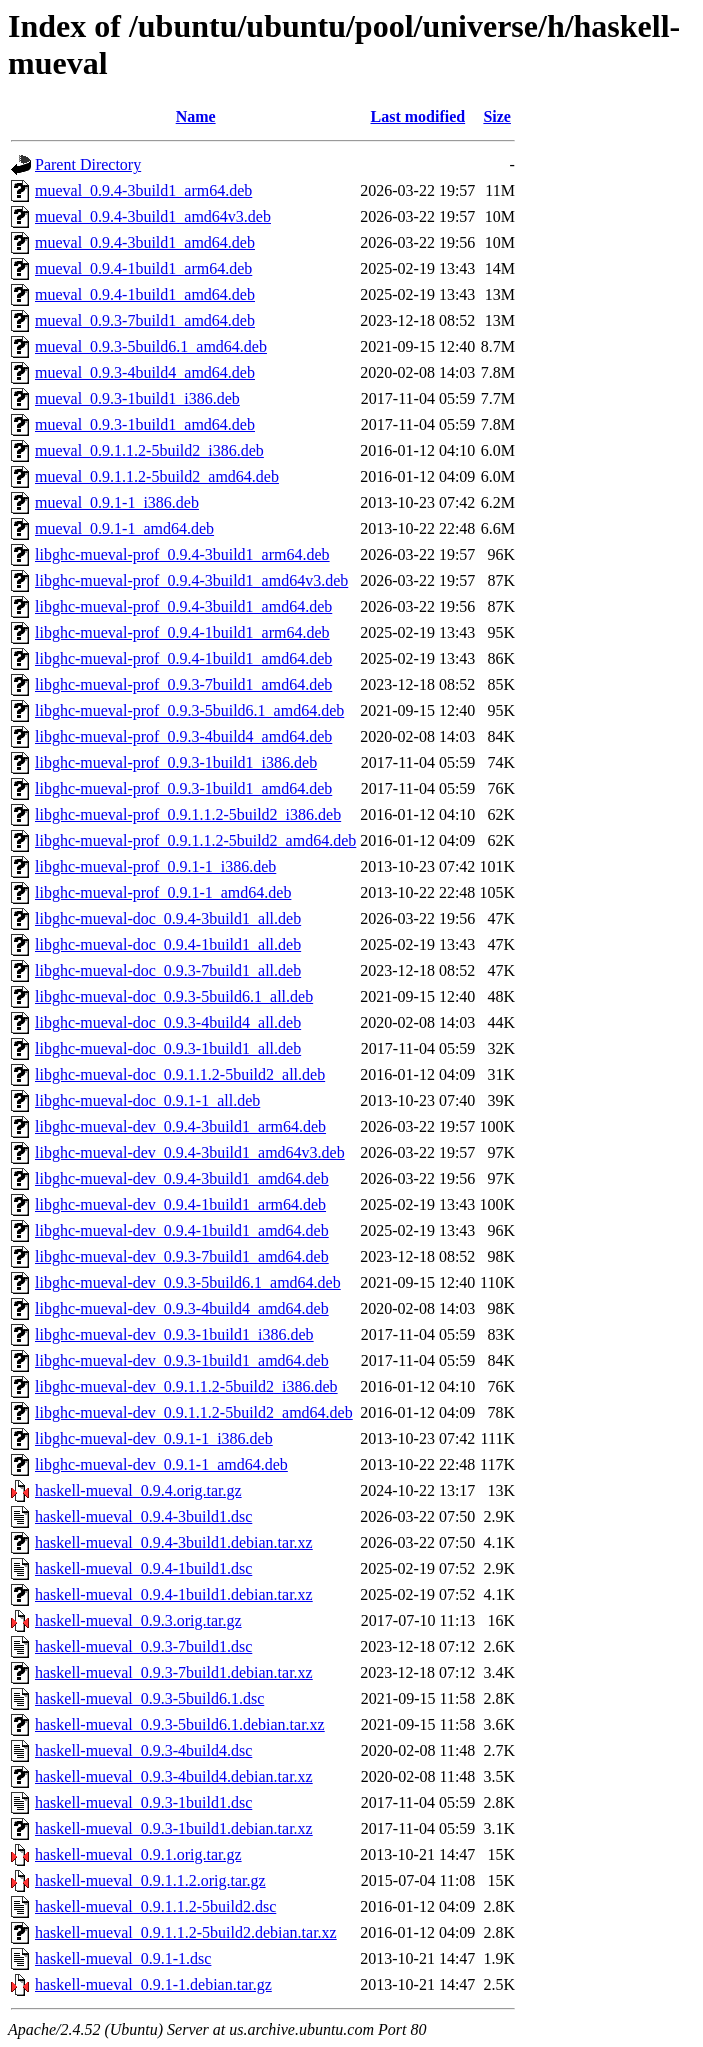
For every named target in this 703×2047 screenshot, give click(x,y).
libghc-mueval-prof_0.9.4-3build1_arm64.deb (182, 554)
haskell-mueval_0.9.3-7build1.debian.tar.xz (174, 1672)
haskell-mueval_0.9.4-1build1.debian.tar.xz (174, 1594)
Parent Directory (88, 164)
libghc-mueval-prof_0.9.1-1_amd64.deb (163, 892)
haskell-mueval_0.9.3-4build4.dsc (143, 1750)
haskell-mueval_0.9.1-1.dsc (123, 1958)
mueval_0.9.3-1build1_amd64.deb (145, 424)
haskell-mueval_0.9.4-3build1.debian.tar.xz (174, 1542)
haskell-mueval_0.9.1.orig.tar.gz (138, 1854)
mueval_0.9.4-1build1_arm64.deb (143, 268)
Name (196, 116)
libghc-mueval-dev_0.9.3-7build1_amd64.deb (182, 1256)
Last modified (417, 116)
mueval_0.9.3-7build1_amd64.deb (145, 320)
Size (497, 116)
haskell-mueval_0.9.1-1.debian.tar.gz (153, 1984)
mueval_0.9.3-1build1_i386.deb (137, 398)
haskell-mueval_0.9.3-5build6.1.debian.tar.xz (180, 1724)
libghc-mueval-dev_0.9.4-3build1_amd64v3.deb (190, 1152)
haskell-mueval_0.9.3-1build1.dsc (143, 1802)
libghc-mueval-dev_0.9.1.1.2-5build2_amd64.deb (194, 1412)
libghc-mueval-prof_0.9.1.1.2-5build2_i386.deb (188, 814)
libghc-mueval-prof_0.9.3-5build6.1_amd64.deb (189, 710)
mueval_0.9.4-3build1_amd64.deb (145, 242)
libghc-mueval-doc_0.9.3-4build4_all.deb (168, 1022)
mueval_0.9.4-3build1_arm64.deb (143, 190)
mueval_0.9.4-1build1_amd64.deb (145, 294)
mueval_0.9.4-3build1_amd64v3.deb (153, 216)
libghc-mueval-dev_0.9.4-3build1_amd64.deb (182, 1178)
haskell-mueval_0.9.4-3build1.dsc (143, 1516)
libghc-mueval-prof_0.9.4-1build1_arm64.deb (182, 632)
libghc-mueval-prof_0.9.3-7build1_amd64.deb (183, 684)
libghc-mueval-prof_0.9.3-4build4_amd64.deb (183, 736)
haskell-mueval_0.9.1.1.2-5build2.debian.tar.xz (186, 1932)
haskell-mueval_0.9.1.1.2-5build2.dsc (155, 1906)
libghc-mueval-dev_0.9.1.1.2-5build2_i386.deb (186, 1386)
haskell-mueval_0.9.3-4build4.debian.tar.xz (174, 1776)
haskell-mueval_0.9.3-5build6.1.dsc (149, 1698)
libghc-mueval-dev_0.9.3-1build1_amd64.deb (182, 1360)
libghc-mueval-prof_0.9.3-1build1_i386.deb (176, 762)
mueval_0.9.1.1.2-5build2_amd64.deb (157, 476)
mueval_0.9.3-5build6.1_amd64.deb (151, 346)
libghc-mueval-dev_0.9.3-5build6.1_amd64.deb (188, 1282)
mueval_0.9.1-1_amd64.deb (124, 528)
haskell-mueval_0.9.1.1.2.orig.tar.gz (150, 1880)
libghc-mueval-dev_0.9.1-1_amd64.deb (161, 1464)
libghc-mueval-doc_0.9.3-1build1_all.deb (168, 1048)
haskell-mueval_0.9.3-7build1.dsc (143, 1646)
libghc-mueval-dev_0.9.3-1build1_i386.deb (174, 1334)
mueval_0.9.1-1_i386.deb (117, 502)
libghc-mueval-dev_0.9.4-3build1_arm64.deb (180, 1126)
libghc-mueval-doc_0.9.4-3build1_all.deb (168, 918)
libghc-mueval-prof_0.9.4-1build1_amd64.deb (183, 658)
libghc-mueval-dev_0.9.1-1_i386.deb (154, 1438)
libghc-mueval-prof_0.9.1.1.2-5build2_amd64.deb (195, 840)
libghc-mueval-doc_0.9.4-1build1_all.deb (168, 944)
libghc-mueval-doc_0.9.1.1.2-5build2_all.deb (180, 1074)
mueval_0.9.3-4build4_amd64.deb (145, 372)
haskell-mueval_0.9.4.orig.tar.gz (138, 1490)
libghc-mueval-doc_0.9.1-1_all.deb (147, 1100)
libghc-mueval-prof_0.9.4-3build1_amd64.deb (183, 606)
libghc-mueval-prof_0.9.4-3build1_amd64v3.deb (191, 580)
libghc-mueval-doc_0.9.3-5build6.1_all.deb (174, 996)
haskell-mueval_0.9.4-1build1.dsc (143, 1568)
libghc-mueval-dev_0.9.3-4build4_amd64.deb (182, 1308)
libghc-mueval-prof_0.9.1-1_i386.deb (155, 866)
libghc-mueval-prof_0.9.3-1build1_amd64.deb (183, 788)
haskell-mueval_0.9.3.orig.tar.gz (138, 1620)
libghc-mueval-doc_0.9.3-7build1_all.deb (168, 970)
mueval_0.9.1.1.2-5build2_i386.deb (149, 450)
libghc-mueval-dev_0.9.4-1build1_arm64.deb (180, 1204)
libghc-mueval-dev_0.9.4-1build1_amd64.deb (182, 1230)
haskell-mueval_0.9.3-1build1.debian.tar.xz (174, 1828)
